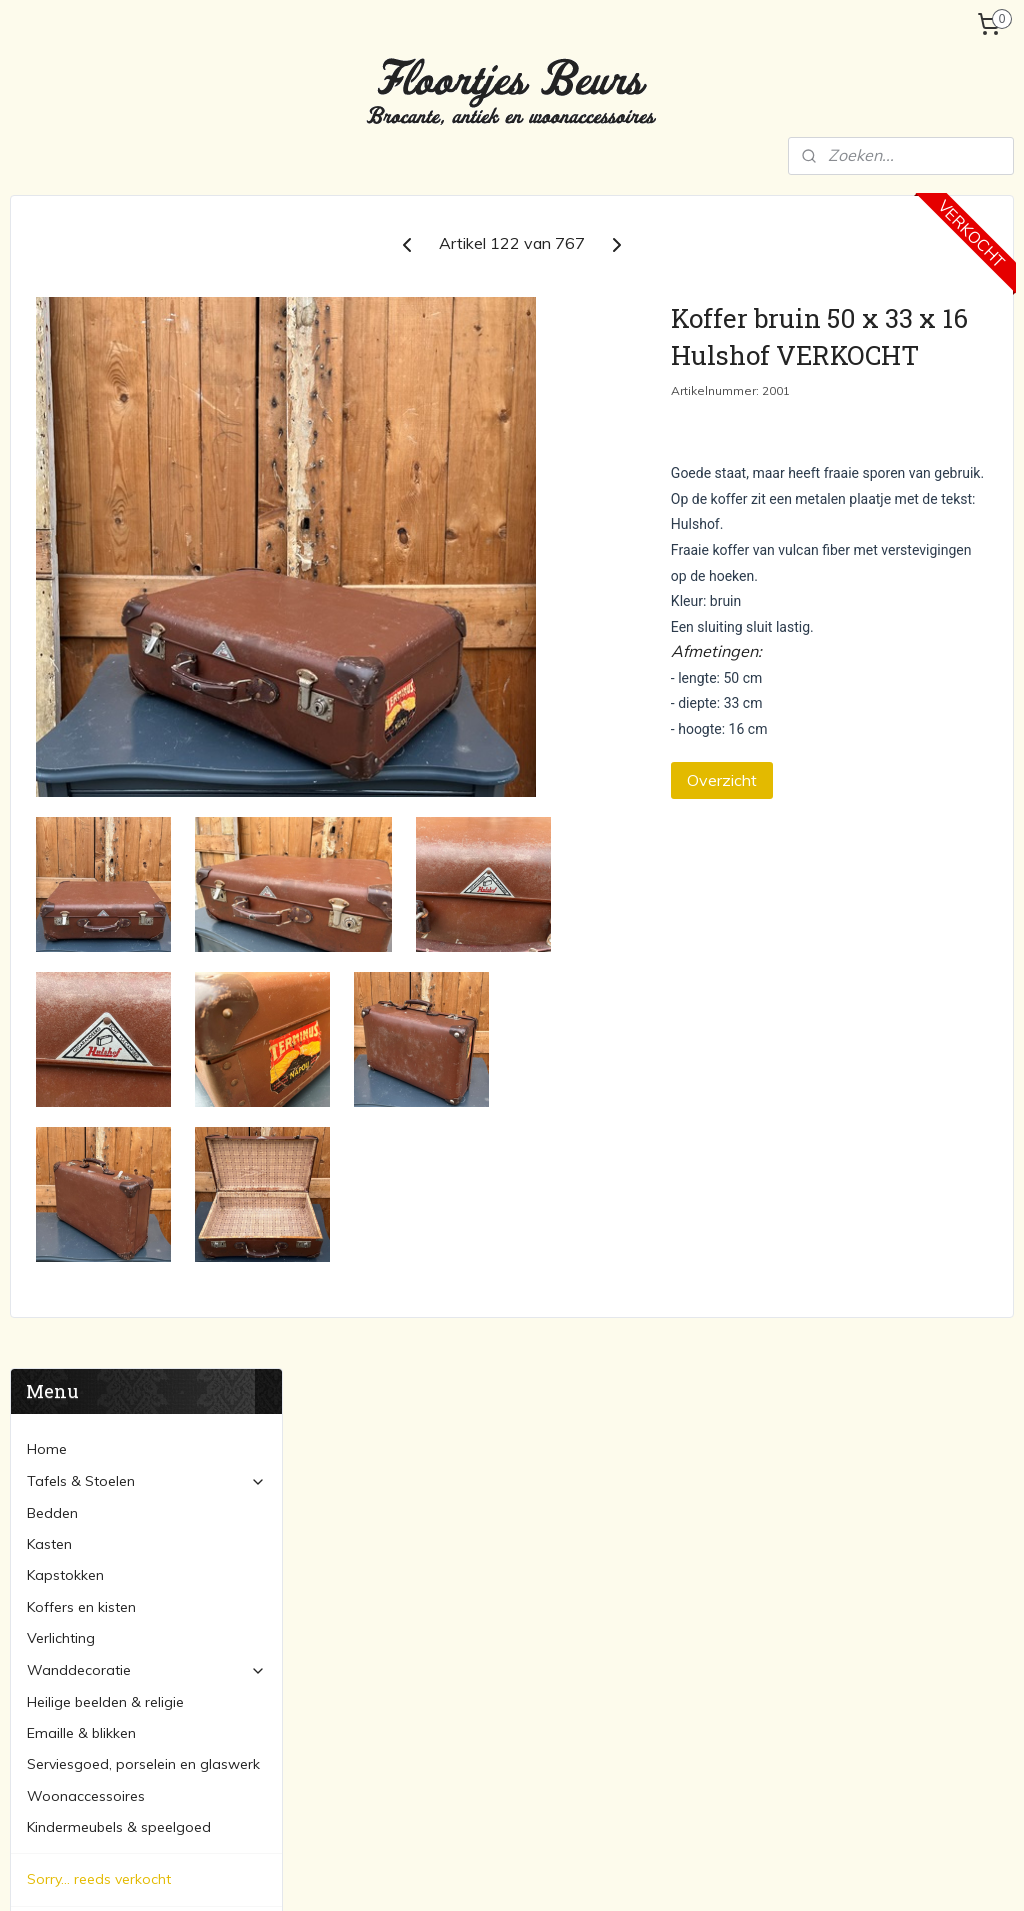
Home (47, 276)
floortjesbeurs (408, 1759)
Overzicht (826, 842)
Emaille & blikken (81, 560)
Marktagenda (71, 822)
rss (490, 1874)
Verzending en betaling (103, 790)
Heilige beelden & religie (105, 529)
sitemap (452, 1874)
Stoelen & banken (409, 1537)
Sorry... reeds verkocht (99, 706)
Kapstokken (65, 402)
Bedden (52, 340)
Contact (53, 853)
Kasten (49, 371)
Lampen (720, 1514)
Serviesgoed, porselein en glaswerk (143, 591)
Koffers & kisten (744, 1559)
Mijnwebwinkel (720, 1874)
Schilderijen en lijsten (760, 1671)
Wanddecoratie (146, 497)
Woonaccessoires (86, 623)
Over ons (56, 759)
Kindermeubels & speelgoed (119, 654)
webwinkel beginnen (559, 1874)
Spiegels (721, 1693)
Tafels (371, 1514)
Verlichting (61, 465)
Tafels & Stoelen (146, 308)
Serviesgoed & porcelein (773, 1604)
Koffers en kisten (81, 434)
